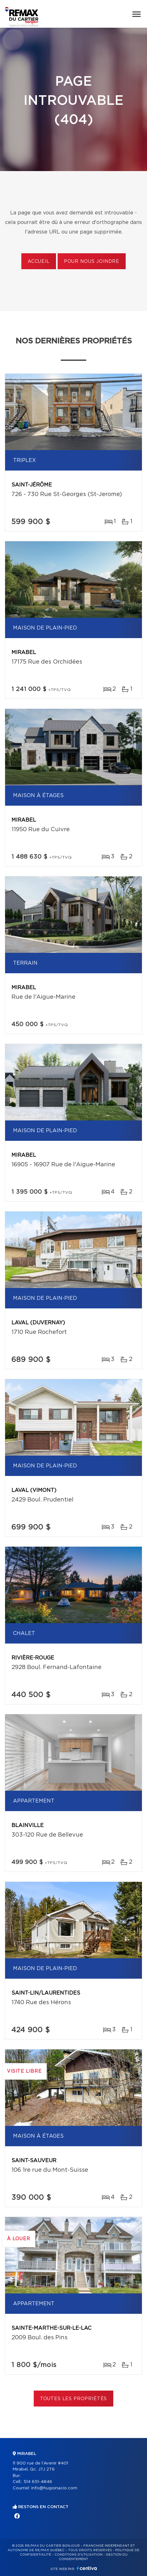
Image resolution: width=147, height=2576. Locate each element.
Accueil (39, 261)
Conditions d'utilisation (78, 2554)
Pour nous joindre (91, 261)
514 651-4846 (38, 2482)
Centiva (87, 2568)
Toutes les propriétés (73, 2399)
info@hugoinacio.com (54, 2488)
